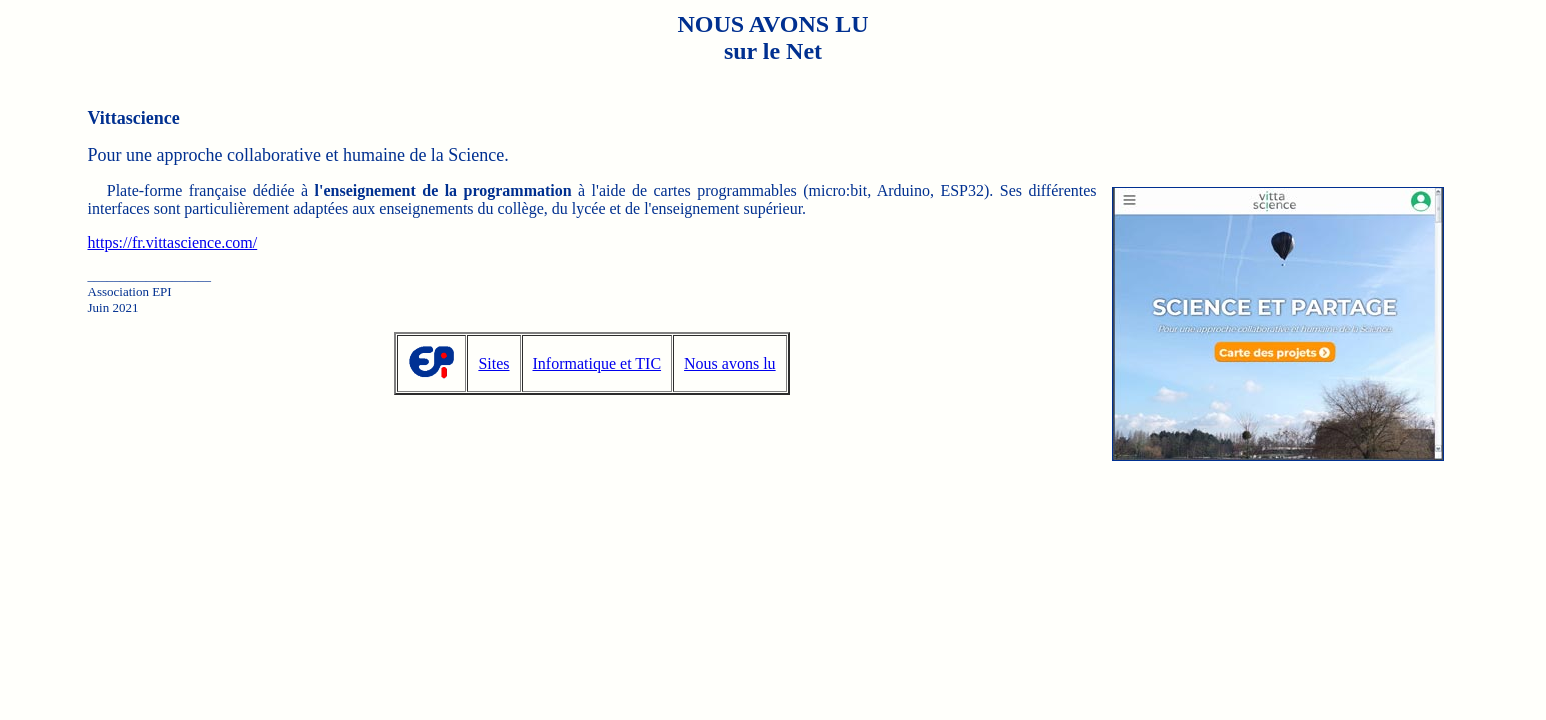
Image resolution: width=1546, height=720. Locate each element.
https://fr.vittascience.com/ (173, 242)
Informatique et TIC (597, 363)
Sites (493, 363)
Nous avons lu (730, 363)
